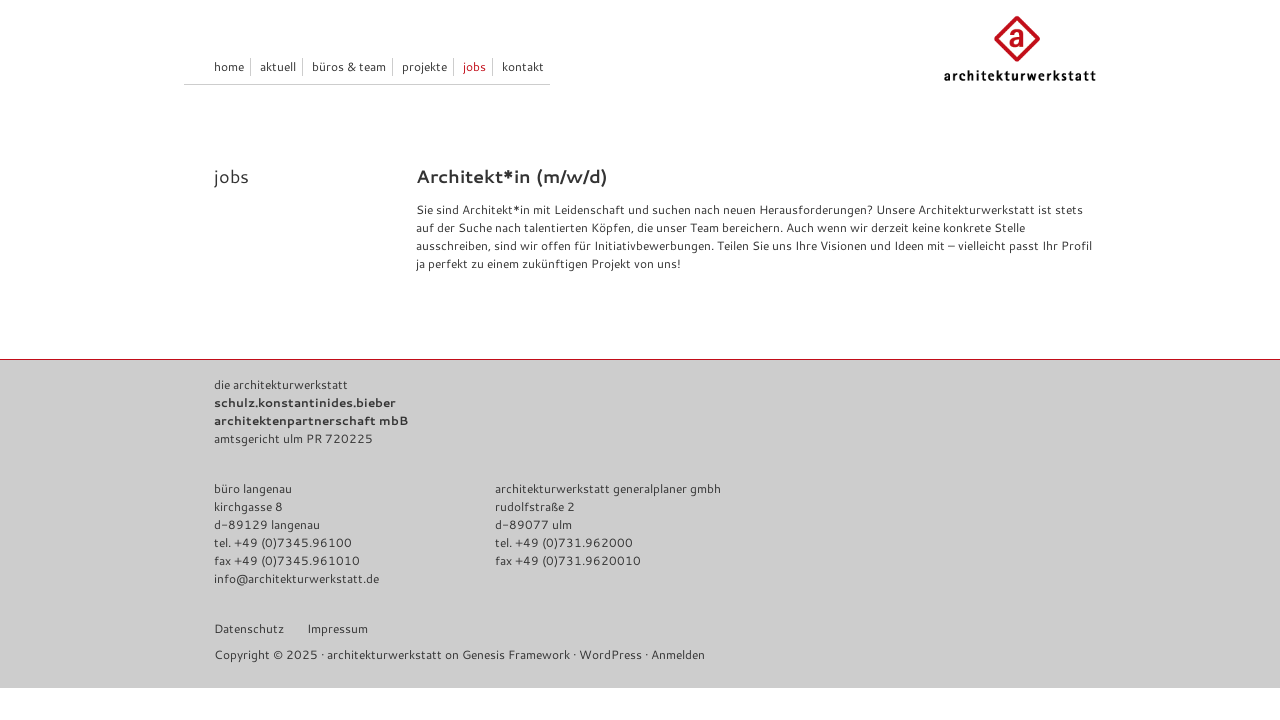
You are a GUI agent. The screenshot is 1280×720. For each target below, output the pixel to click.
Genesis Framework (516, 654)
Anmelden (678, 654)
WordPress (610, 654)
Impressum (337, 628)
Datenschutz (249, 628)
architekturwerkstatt (384, 654)
